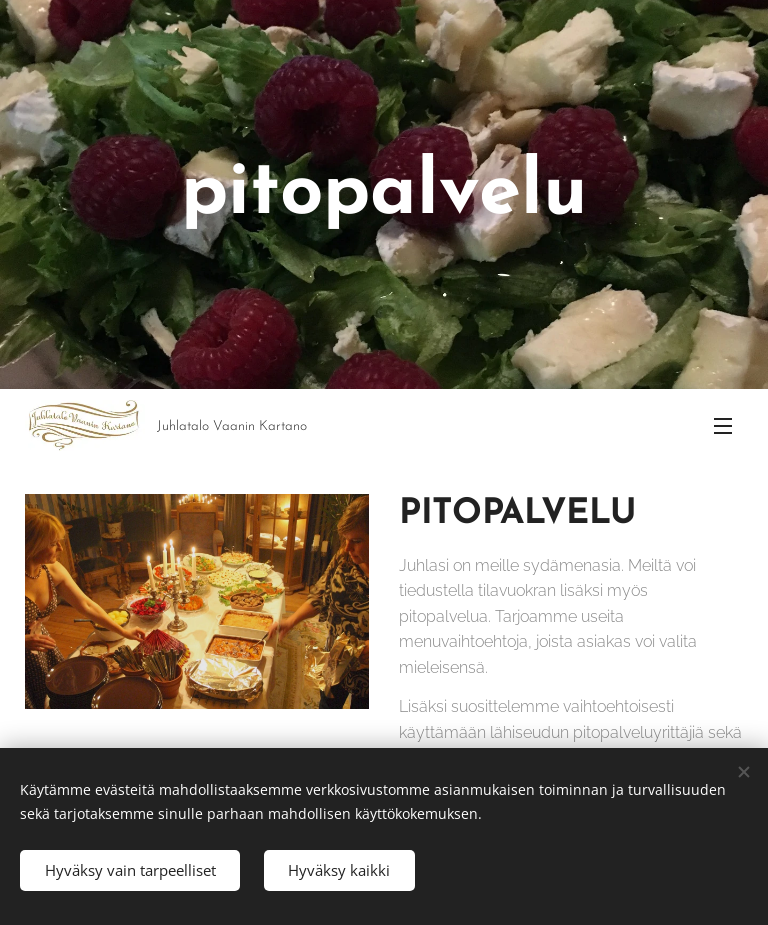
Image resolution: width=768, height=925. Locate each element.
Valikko (723, 426)
